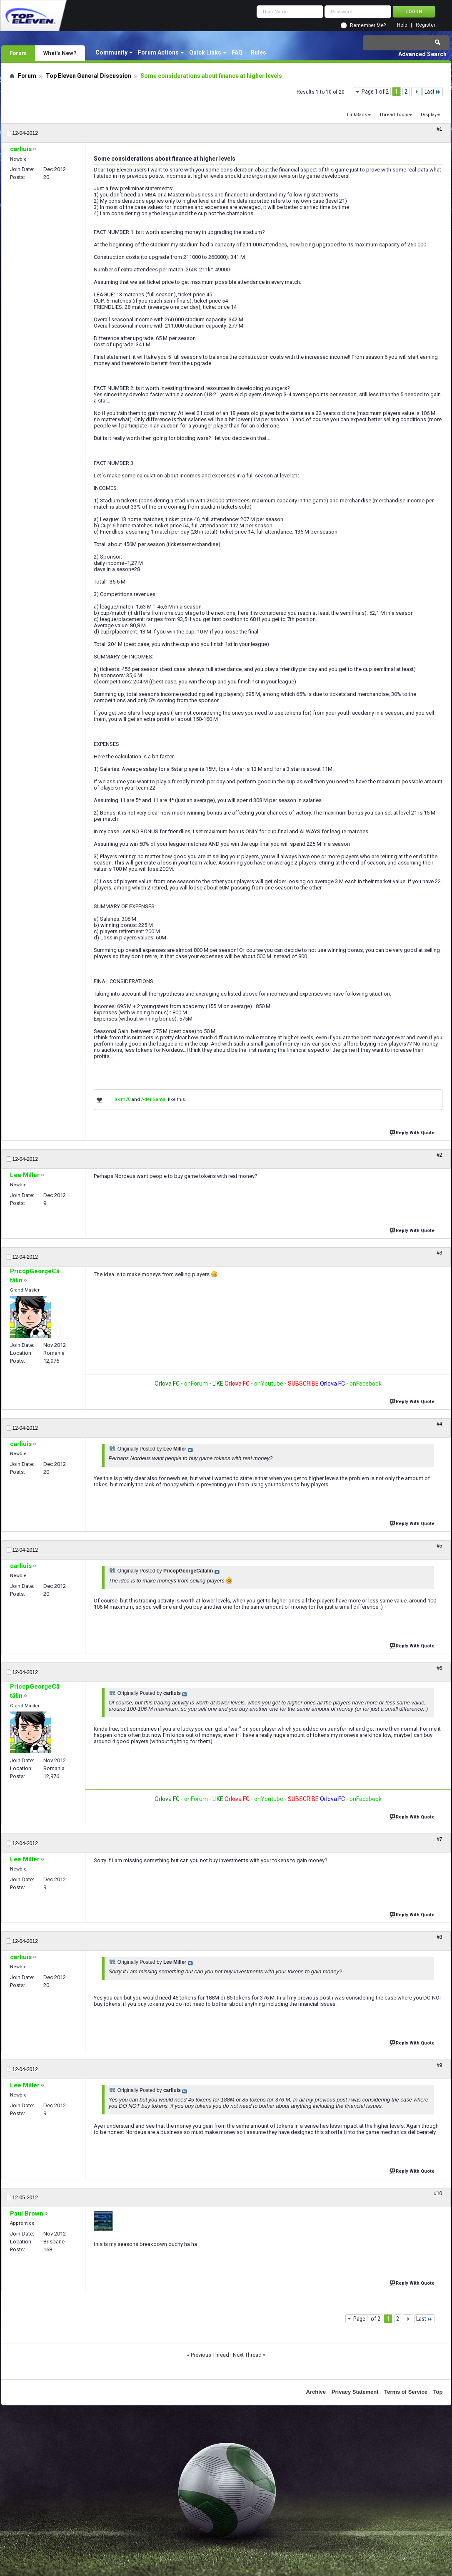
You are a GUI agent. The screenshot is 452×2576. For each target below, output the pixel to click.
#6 (439, 1668)
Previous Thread (210, 2355)
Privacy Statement (355, 2392)
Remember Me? (368, 25)
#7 (439, 1839)
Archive (316, 2392)
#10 (438, 2193)
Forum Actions (158, 52)
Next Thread (247, 2355)
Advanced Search (422, 54)
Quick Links (205, 52)
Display (429, 114)
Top (438, 2392)
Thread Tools (393, 114)
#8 (439, 1937)
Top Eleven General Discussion (88, 75)
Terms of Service (405, 2392)
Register (425, 25)
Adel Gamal (154, 1099)
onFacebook (366, 1383)
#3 (439, 1253)
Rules (258, 52)
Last (433, 91)
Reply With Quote (413, 1131)
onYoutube (268, 1383)
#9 (439, 2065)
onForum (196, 1383)
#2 (439, 1155)
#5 (439, 1546)
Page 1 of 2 (375, 91)
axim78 (122, 1099)
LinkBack (357, 114)
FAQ (237, 52)
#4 (439, 1424)
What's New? (60, 53)
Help (402, 25)
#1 (439, 129)
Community (111, 52)
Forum (18, 53)
